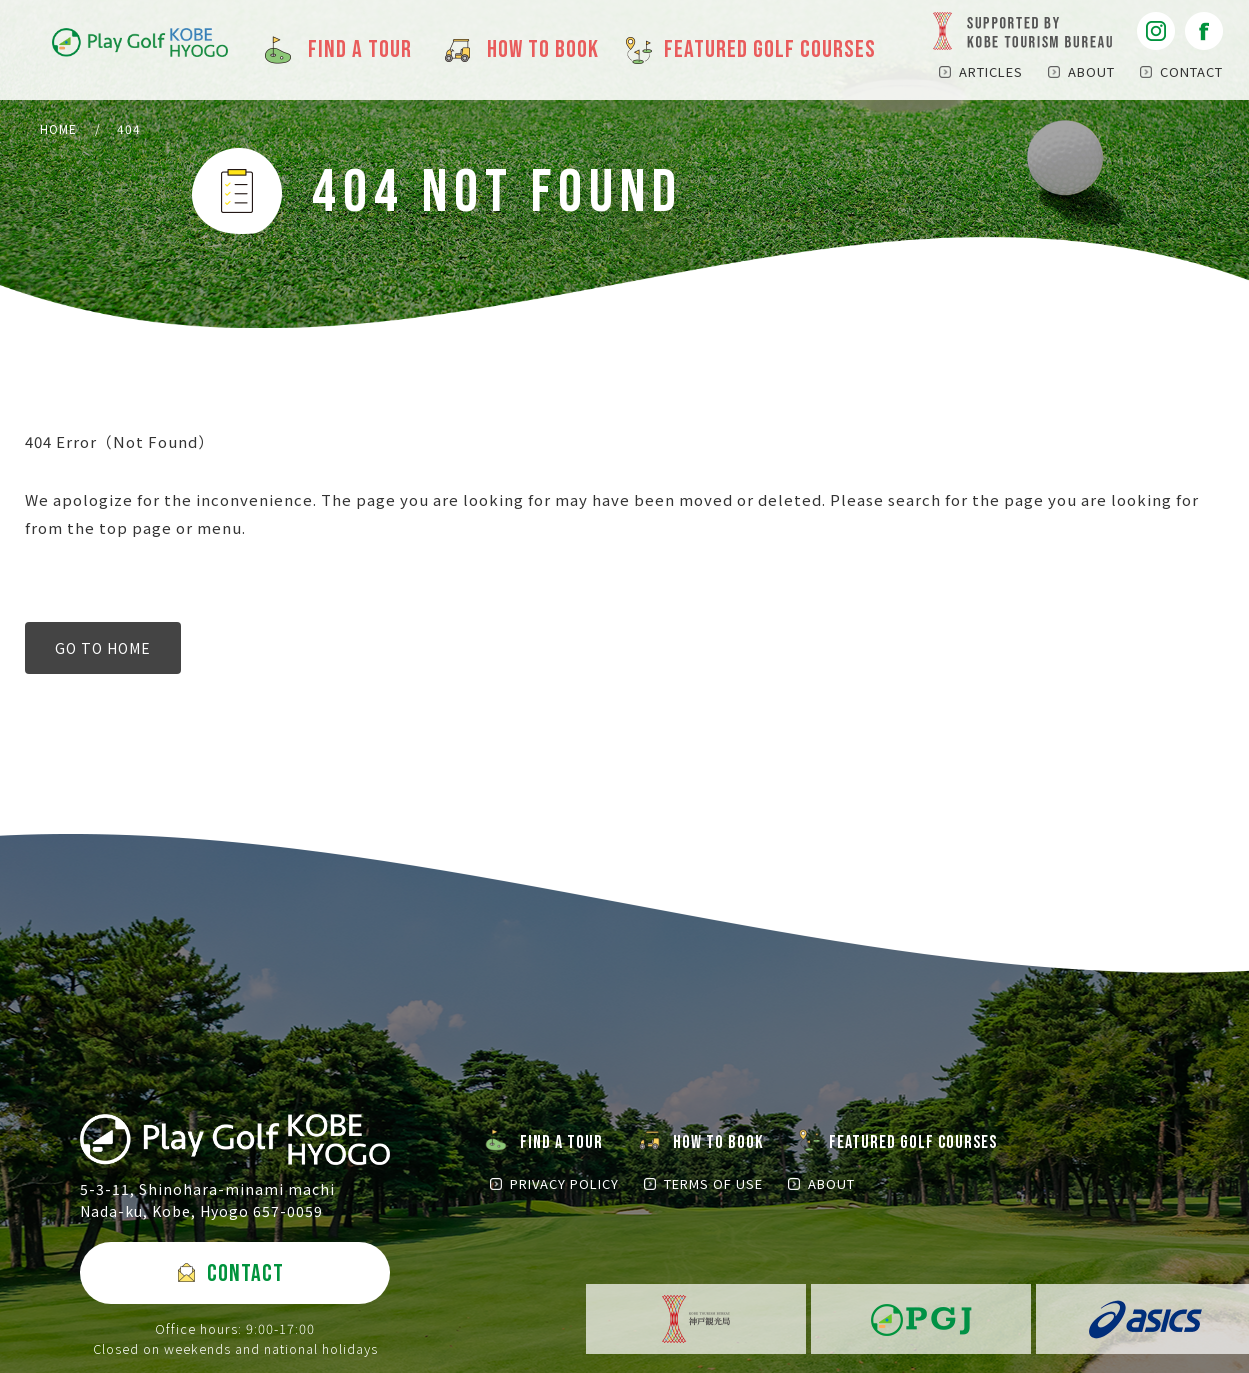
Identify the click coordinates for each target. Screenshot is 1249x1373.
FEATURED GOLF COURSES (913, 1142)
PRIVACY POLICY (564, 1183)
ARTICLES (991, 71)
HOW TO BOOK (718, 1142)
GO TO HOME (103, 648)
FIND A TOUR (561, 1142)
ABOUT (1091, 71)
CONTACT (1191, 71)
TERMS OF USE (713, 1183)
